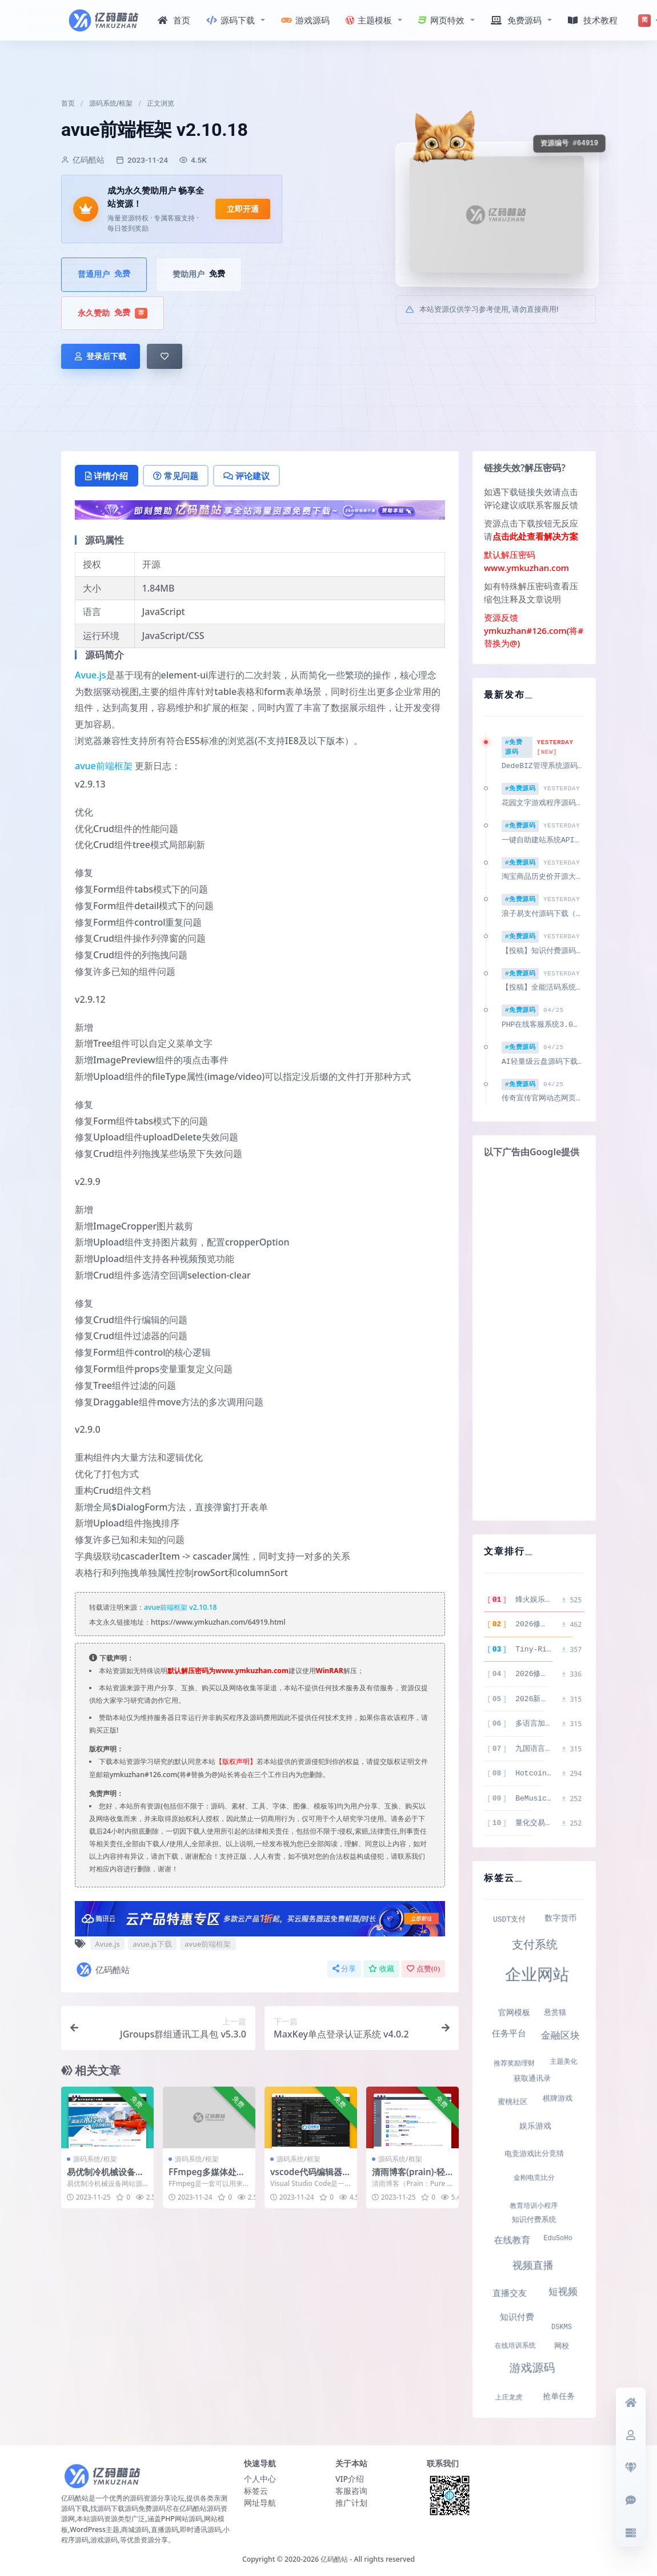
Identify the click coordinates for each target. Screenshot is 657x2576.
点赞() (423, 1968)
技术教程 (593, 20)
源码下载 (230, 20)
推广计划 (351, 2500)
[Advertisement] (534, 1338)
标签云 (256, 2488)
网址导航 (260, 2500)
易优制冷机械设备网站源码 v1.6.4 (105, 2177)
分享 (344, 1968)
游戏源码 (305, 20)
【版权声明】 (236, 1761)
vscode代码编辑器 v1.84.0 (309, 2177)
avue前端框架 (104, 765)
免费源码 (516, 20)
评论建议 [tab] (246, 475)
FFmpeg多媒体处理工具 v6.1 (207, 2177)
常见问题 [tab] (175, 475)
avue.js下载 (152, 1944)
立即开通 (243, 209)
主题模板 (369, 20)
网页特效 (441, 20)
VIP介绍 (349, 2476)
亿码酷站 (102, 1969)
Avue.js (90, 675)
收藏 (381, 1968)
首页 (174, 20)
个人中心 (260, 2476)
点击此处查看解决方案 (535, 536)
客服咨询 (351, 2488)
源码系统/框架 (111, 103)
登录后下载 (100, 356)
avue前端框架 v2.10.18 (180, 1607)
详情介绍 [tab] (106, 475)
